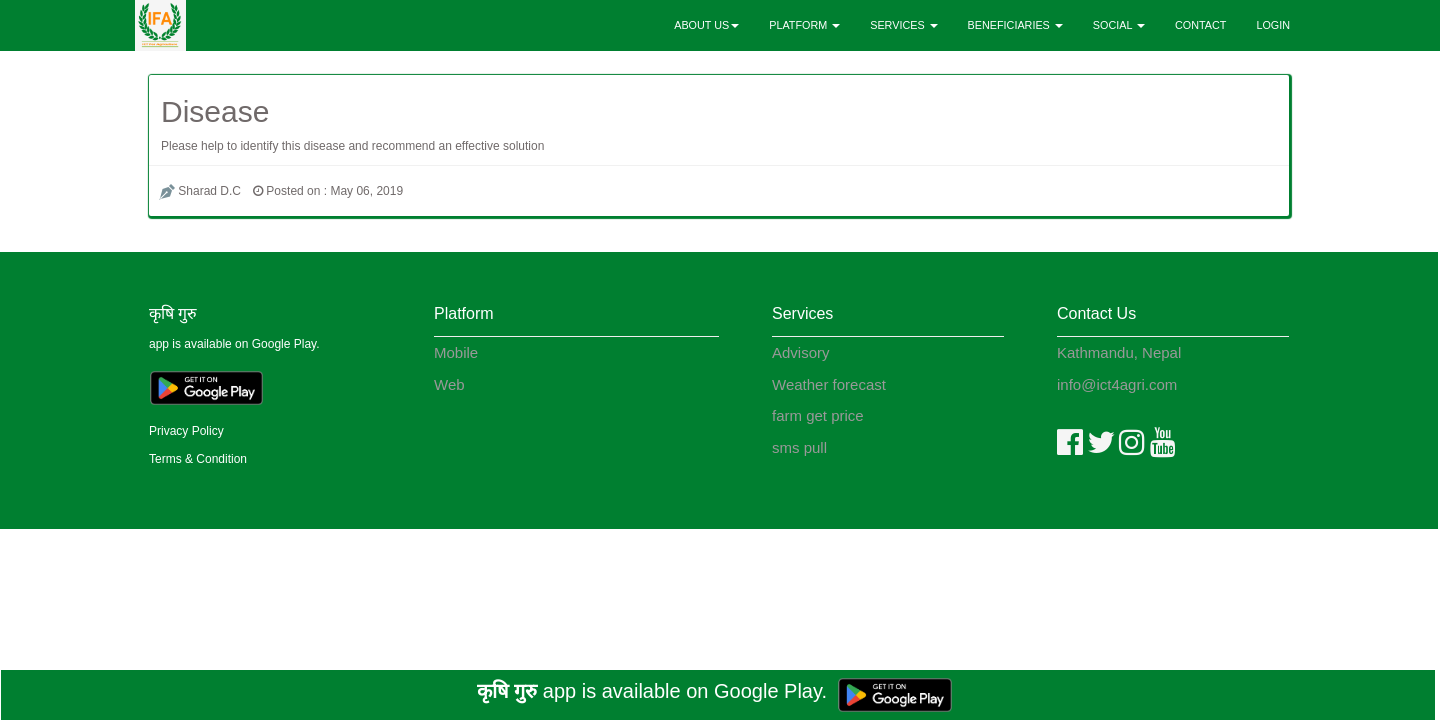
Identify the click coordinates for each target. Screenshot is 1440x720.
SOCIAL (1119, 25)
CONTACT (1200, 25)
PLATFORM (804, 25)
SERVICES (903, 25)
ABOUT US (706, 25)
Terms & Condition (198, 459)
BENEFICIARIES (1015, 25)
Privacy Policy (186, 431)
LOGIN (1273, 25)
